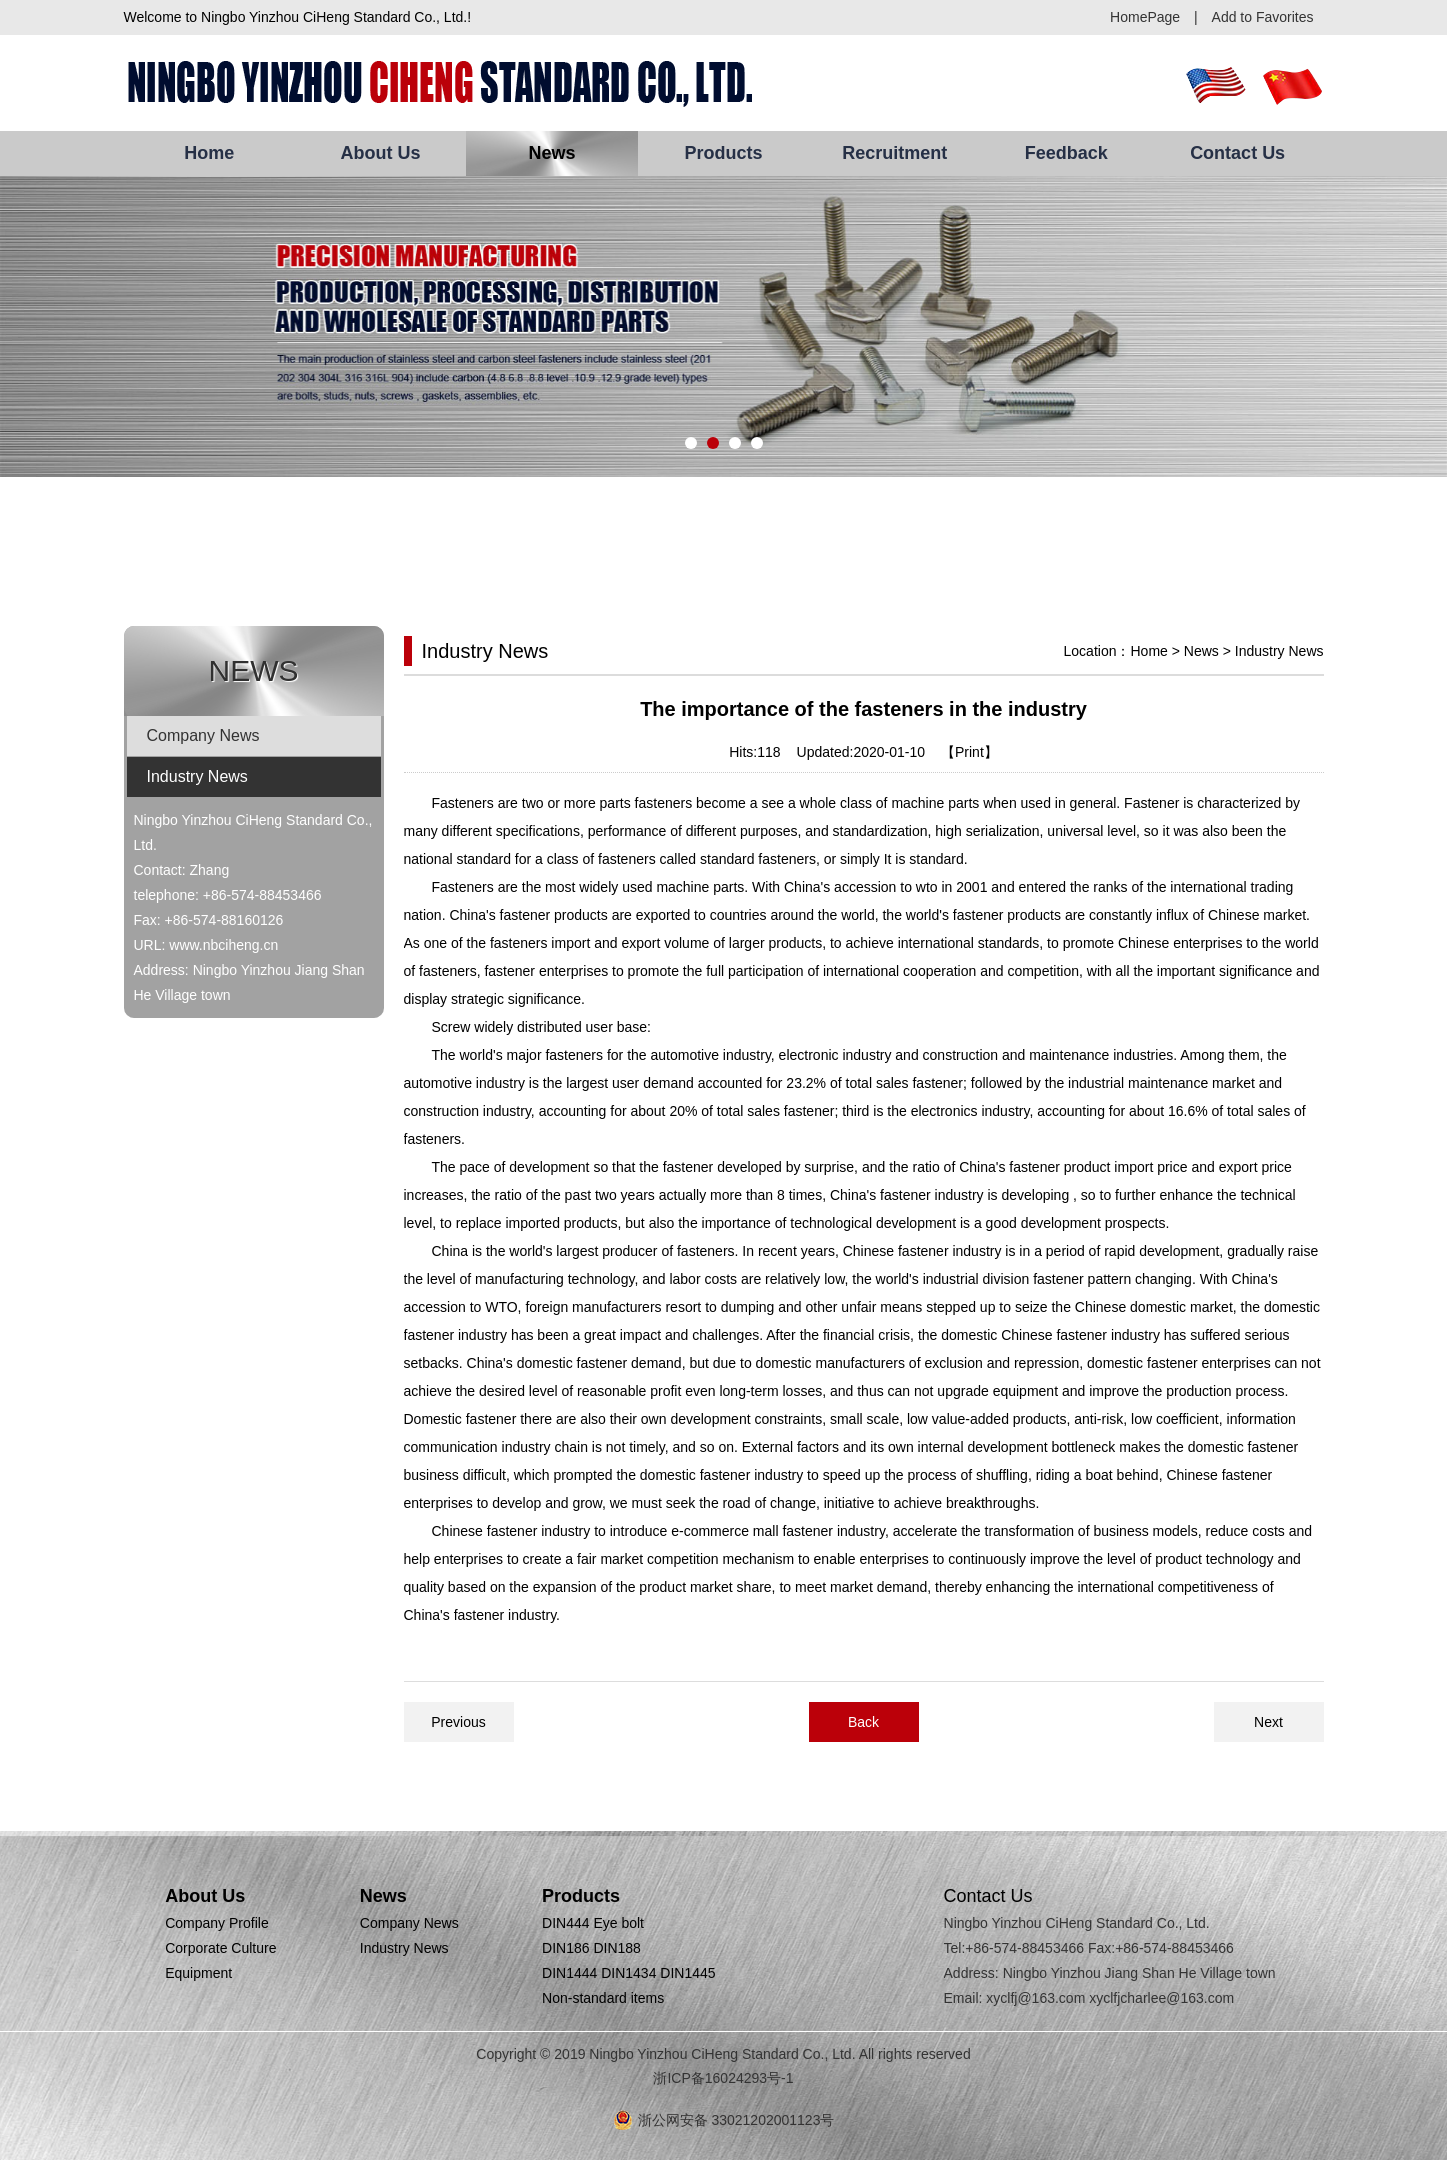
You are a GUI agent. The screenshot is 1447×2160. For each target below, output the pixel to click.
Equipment (198, 1973)
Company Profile (217, 1923)
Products (723, 153)
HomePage (1145, 17)
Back (863, 1722)
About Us (381, 153)
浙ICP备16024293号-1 (723, 2078)
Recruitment (894, 153)
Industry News (197, 776)
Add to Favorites (1263, 17)
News (552, 153)
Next (1268, 1722)
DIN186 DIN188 (591, 1948)
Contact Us (1237, 153)
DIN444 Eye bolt (593, 1923)
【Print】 (969, 752)
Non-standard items (603, 1998)
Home (209, 153)
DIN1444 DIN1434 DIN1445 (629, 1973)
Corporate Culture (220, 1948)
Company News (203, 735)
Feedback (1066, 153)
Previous (458, 1722)
